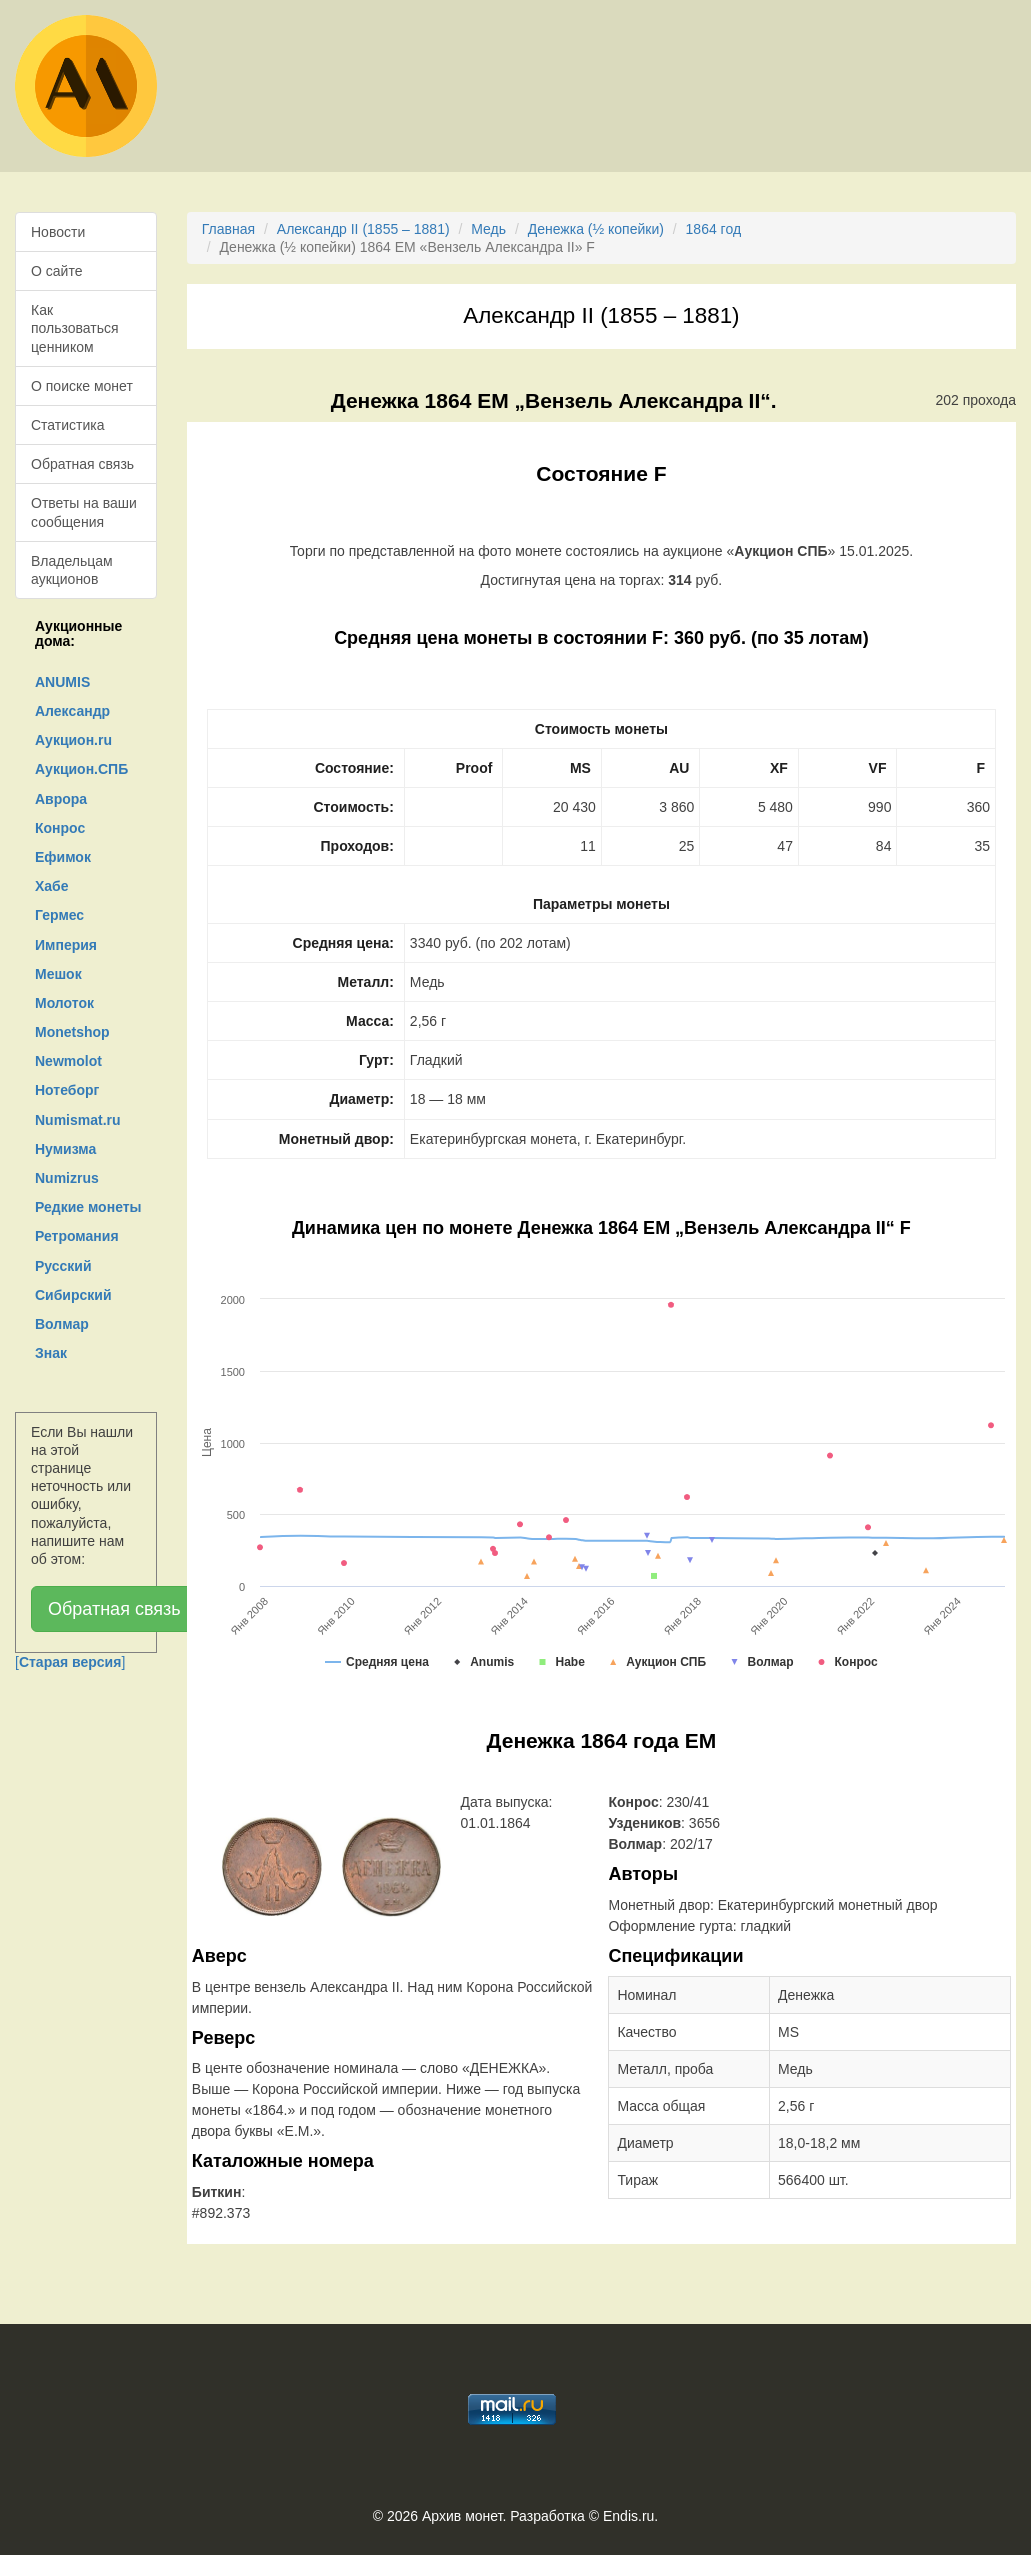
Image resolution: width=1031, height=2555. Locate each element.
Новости (58, 232)
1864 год (713, 229)
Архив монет (462, 2516)
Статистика (68, 425)
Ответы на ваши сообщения (84, 512)
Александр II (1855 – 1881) (363, 229)
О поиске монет (82, 386)
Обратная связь (82, 464)
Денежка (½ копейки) (596, 229)
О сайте (56, 271)
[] (70, 1662)
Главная (228, 229)
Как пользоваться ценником (75, 328)
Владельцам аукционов (72, 570)
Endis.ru (628, 2516)
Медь (488, 229)
